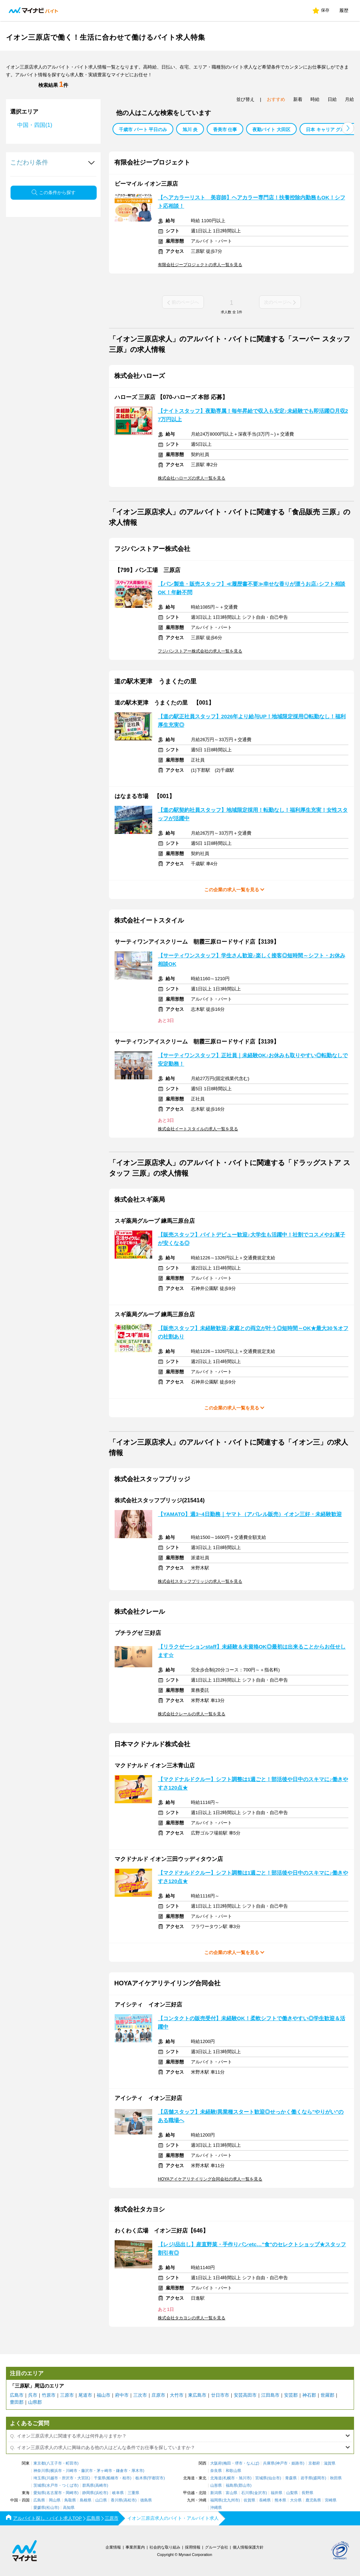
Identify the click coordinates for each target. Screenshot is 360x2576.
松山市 (52, 2508)
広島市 (17, 2395)
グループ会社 (216, 2547)
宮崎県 (330, 2500)
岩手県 (306, 2478)
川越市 (52, 2478)
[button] (348, 128)
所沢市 (67, 2478)
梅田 (227, 2463)
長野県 (307, 2493)
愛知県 (39, 2493)
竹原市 (49, 2395)
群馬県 (88, 2485)
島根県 (85, 2500)
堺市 (239, 2463)
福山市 (103, 2395)
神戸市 (282, 2463)
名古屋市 (54, 2493)
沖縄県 (216, 2508)
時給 (315, 99)
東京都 (39, 2463)
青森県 (291, 2478)
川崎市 (71, 2471)
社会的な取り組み (164, 2547)
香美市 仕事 (225, 129)
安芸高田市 (245, 2395)
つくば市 (69, 2485)
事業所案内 (135, 2547)
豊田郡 (17, 2402)
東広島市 (197, 2395)
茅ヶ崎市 (104, 2471)
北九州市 (231, 2500)
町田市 (71, 2463)
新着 (297, 99)
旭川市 (244, 2478)
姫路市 (297, 2463)
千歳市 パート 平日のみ (143, 129)
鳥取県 (70, 2500)
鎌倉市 (122, 2471)
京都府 (314, 2463)
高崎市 (101, 2485)
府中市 (122, 2395)
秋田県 (336, 2478)
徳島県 (146, 2500)
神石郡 (309, 2395)
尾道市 (85, 2395)
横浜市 (56, 2471)
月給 (349, 99)
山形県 (216, 2485)
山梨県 (292, 2493)
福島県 (231, 2485)
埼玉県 (39, 2478)
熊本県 (280, 2500)
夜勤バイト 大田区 (271, 129)
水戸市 (52, 2485)
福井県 (276, 2493)
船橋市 (112, 2478)
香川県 (116, 2500)
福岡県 (216, 2500)
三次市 (140, 2395)
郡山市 (244, 2485)
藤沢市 (87, 2471)
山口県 (101, 2500)
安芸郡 (291, 2395)
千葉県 (99, 2478)
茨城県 (39, 2485)
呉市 (32, 2395)
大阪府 (216, 2463)
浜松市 (101, 2493)
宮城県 (261, 2478)
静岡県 (88, 2493)
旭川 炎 (190, 129)
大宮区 (83, 2478)
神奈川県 (41, 2471)
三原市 (67, 2395)
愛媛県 (39, 2508)
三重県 (133, 2493)
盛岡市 (319, 2478)
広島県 (39, 2500)
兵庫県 (269, 2463)
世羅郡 (327, 2395)
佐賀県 (249, 2500)
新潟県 (216, 2493)
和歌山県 (233, 2471)
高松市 (129, 2500)
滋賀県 (329, 2463)
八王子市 (54, 2463)
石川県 (247, 2493)
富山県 (231, 2493)
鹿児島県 (313, 2500)
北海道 (216, 2478)
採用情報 (192, 2547)
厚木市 (137, 2471)
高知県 (69, 2508)
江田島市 (270, 2395)
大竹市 (177, 2395)
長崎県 (265, 2500)
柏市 (126, 2478)
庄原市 (158, 2395)
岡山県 (54, 2500)
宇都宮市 (155, 2478)
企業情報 (113, 2547)
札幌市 (229, 2478)
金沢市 (260, 2493)
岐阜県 (118, 2493)
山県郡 (35, 2402)
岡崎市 (71, 2493)
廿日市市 (220, 2395)
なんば (252, 2463)
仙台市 (274, 2478)
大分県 (296, 2500)
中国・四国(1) (34, 125)
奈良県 (216, 2471)
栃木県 (141, 2478)
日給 (332, 99)
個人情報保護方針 (248, 2547)
